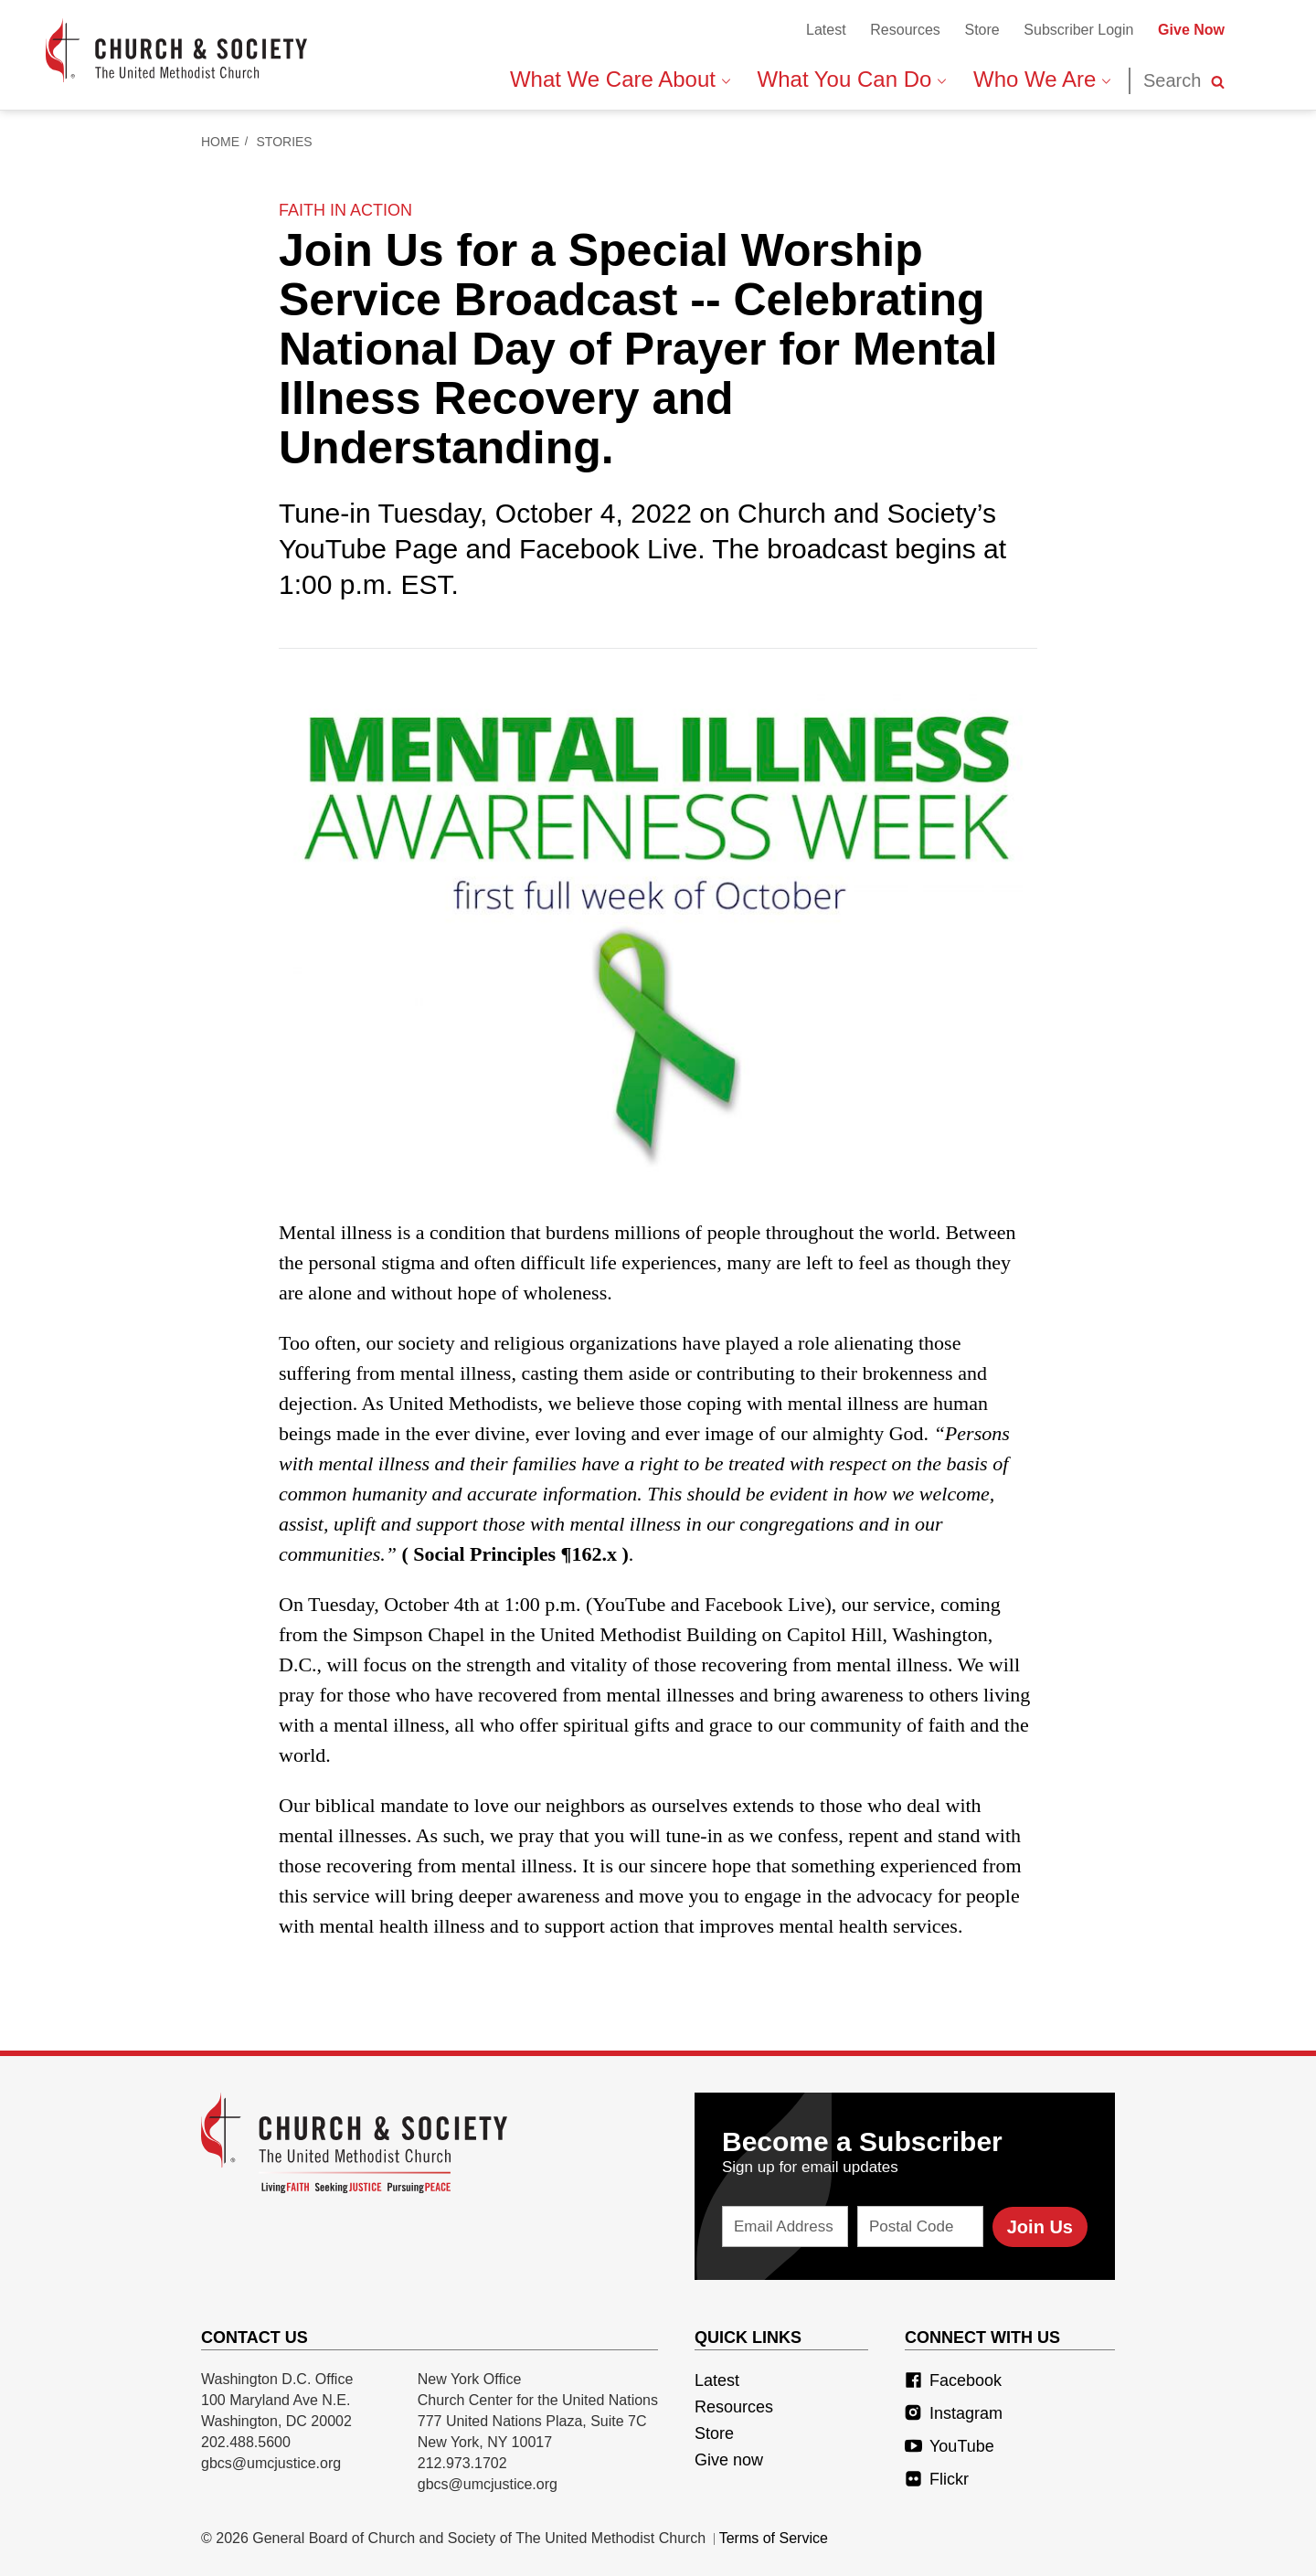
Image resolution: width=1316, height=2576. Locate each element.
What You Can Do (852, 79)
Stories (285, 141)
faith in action (345, 210)
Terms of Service (773, 2538)
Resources (904, 29)
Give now (729, 2460)
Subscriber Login (1078, 29)
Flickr (937, 2479)
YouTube (949, 2446)
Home (220, 141)
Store (981, 29)
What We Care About (620, 79)
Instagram (954, 2413)
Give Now (1191, 29)
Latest (826, 29)
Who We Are (1041, 79)
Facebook (953, 2380)
